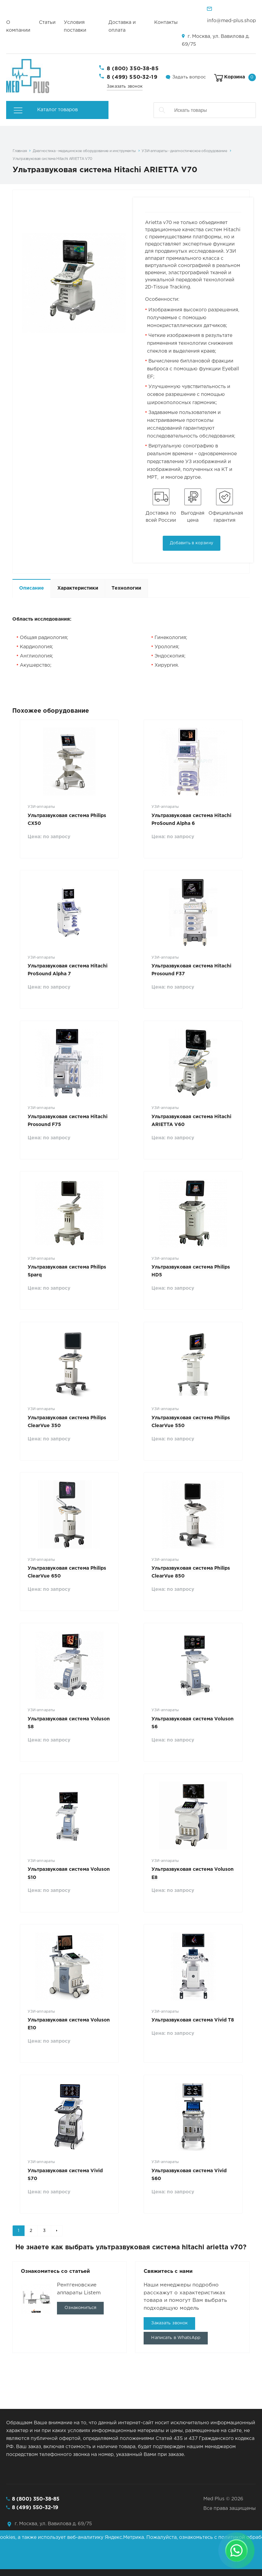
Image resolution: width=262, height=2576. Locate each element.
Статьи (47, 22)
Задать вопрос (189, 77)
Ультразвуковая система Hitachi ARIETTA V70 (52, 159)
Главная (20, 151)
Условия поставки (75, 26)
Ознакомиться (80, 2308)
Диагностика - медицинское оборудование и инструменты (84, 151)
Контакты (166, 22)
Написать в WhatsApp (175, 2338)
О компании (18, 26)
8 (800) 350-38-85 (133, 68)
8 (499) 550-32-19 (132, 77)
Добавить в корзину (191, 543)
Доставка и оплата (122, 26)
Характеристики (77, 588)
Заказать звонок (125, 86)
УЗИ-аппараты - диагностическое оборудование (184, 151)
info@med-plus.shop (231, 21)
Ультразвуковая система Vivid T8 (192, 2020)
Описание (31, 588)
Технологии (126, 588)
